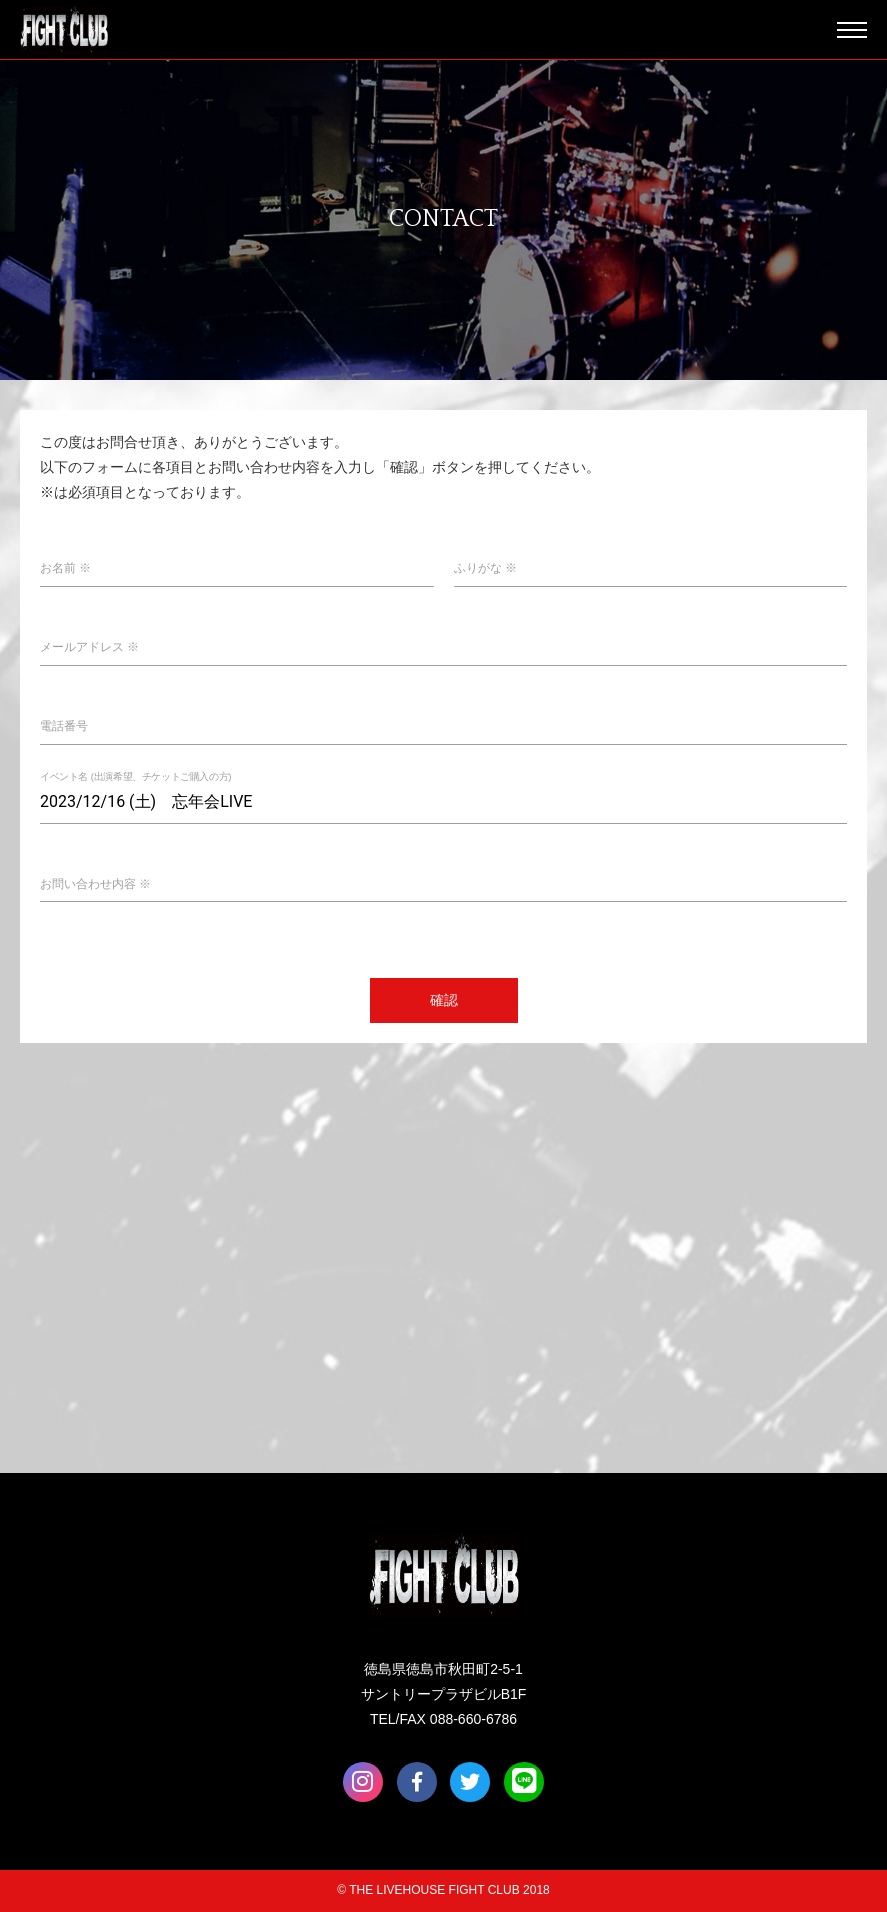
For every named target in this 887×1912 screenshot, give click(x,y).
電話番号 (64, 726)
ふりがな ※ (485, 568)
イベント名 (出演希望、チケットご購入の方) (135, 776)
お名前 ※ (65, 568)
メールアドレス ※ (89, 647)
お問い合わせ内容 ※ (95, 884)
